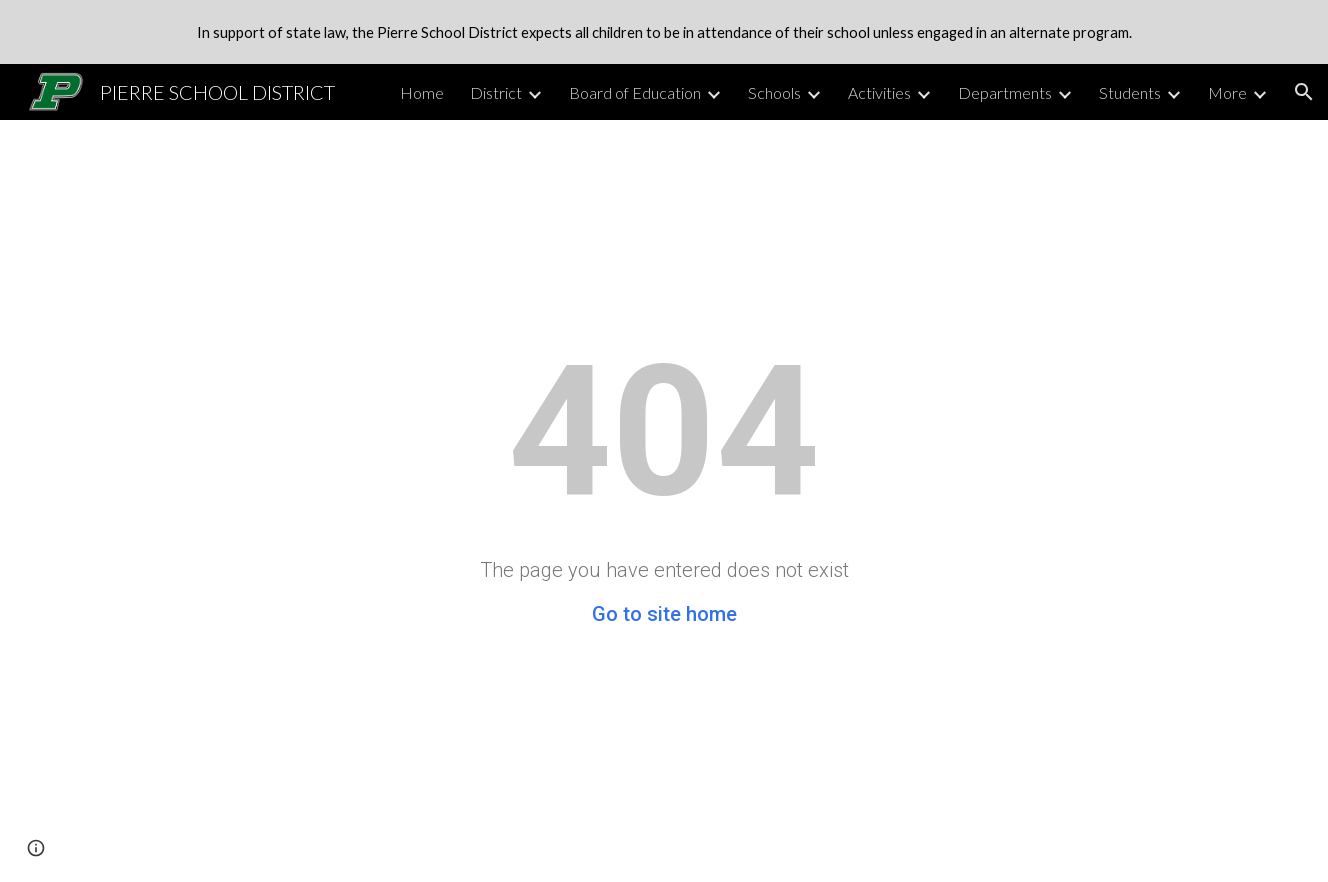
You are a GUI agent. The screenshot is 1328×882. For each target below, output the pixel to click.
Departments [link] (1005, 92)
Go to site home (664, 614)
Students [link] (1130, 92)
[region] (664, 32)
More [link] (1227, 92)
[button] (1304, 92)
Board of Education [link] (635, 92)
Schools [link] (774, 92)
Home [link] (422, 92)
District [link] (496, 92)
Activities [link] (879, 92)
